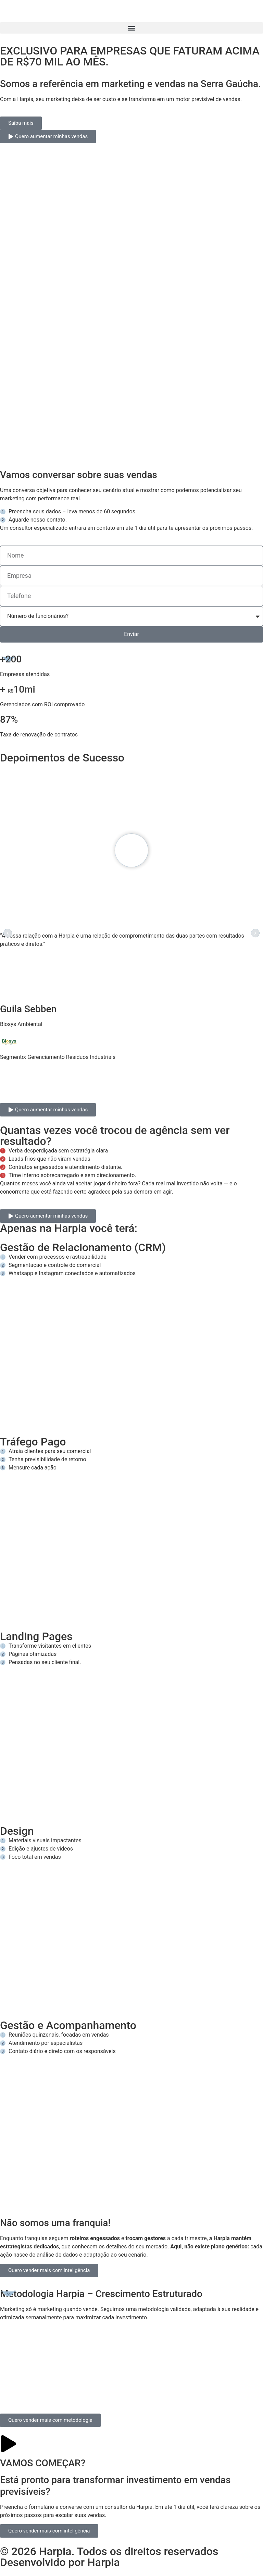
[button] (131, 28)
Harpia (103, 2562)
